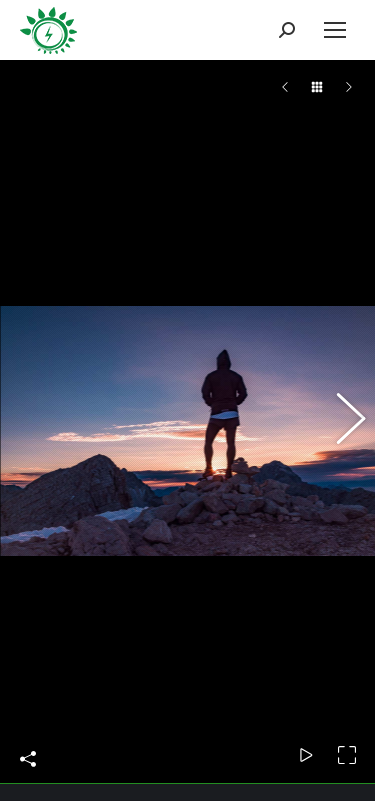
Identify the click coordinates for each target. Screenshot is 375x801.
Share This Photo (28, 735)
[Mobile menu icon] (335, 30)
